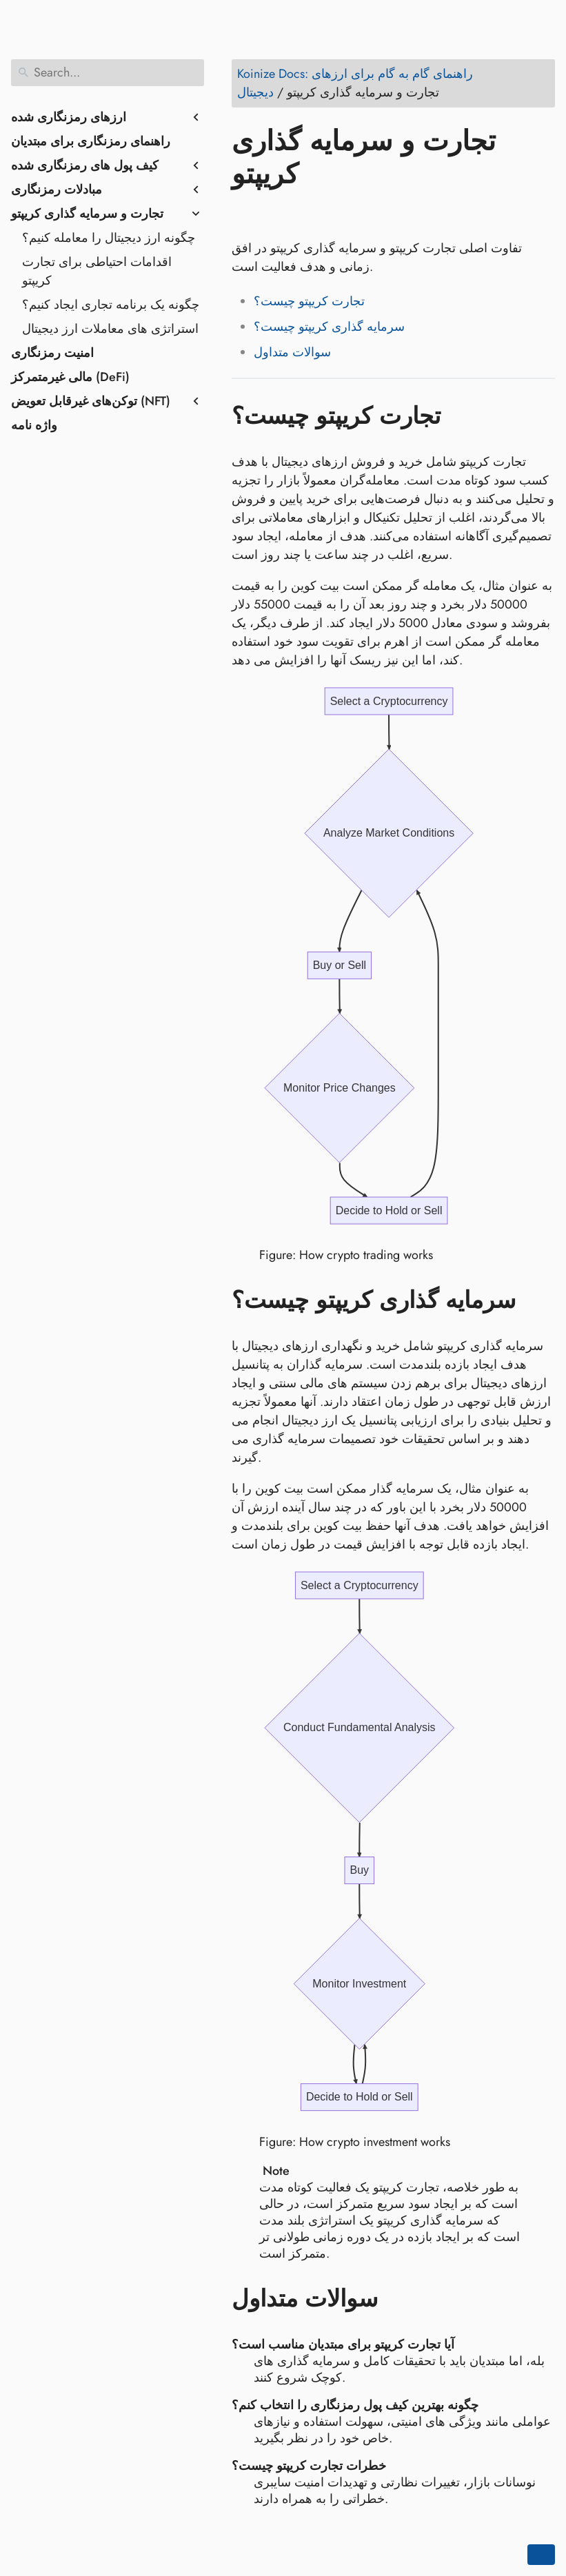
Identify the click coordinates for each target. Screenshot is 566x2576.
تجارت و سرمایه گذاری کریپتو (87, 214)
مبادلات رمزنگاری (56, 189)
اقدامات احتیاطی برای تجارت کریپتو (97, 271)
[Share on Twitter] (271, 214)
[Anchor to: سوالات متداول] (398, 2296)
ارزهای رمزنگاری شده (68, 117)
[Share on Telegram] (376, 214)
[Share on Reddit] (323, 214)
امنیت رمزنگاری (52, 353)
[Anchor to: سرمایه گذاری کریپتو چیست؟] (536, 1299)
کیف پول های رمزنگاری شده (85, 165)
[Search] (107, 72)
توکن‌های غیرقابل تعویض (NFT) (90, 401)
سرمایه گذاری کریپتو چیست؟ (329, 327)
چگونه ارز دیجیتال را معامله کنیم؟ (108, 238)
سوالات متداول (292, 352)
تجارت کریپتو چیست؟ (309, 301)
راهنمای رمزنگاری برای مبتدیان (90, 141)
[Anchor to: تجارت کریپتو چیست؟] (461, 415)
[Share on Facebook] (245, 214)
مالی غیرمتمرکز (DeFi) (70, 377)
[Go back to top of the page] (541, 2554)
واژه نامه (34, 425)
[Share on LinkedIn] (297, 214)
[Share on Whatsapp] (349, 214)
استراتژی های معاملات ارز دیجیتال (110, 329)
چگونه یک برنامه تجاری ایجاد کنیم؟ (110, 305)
